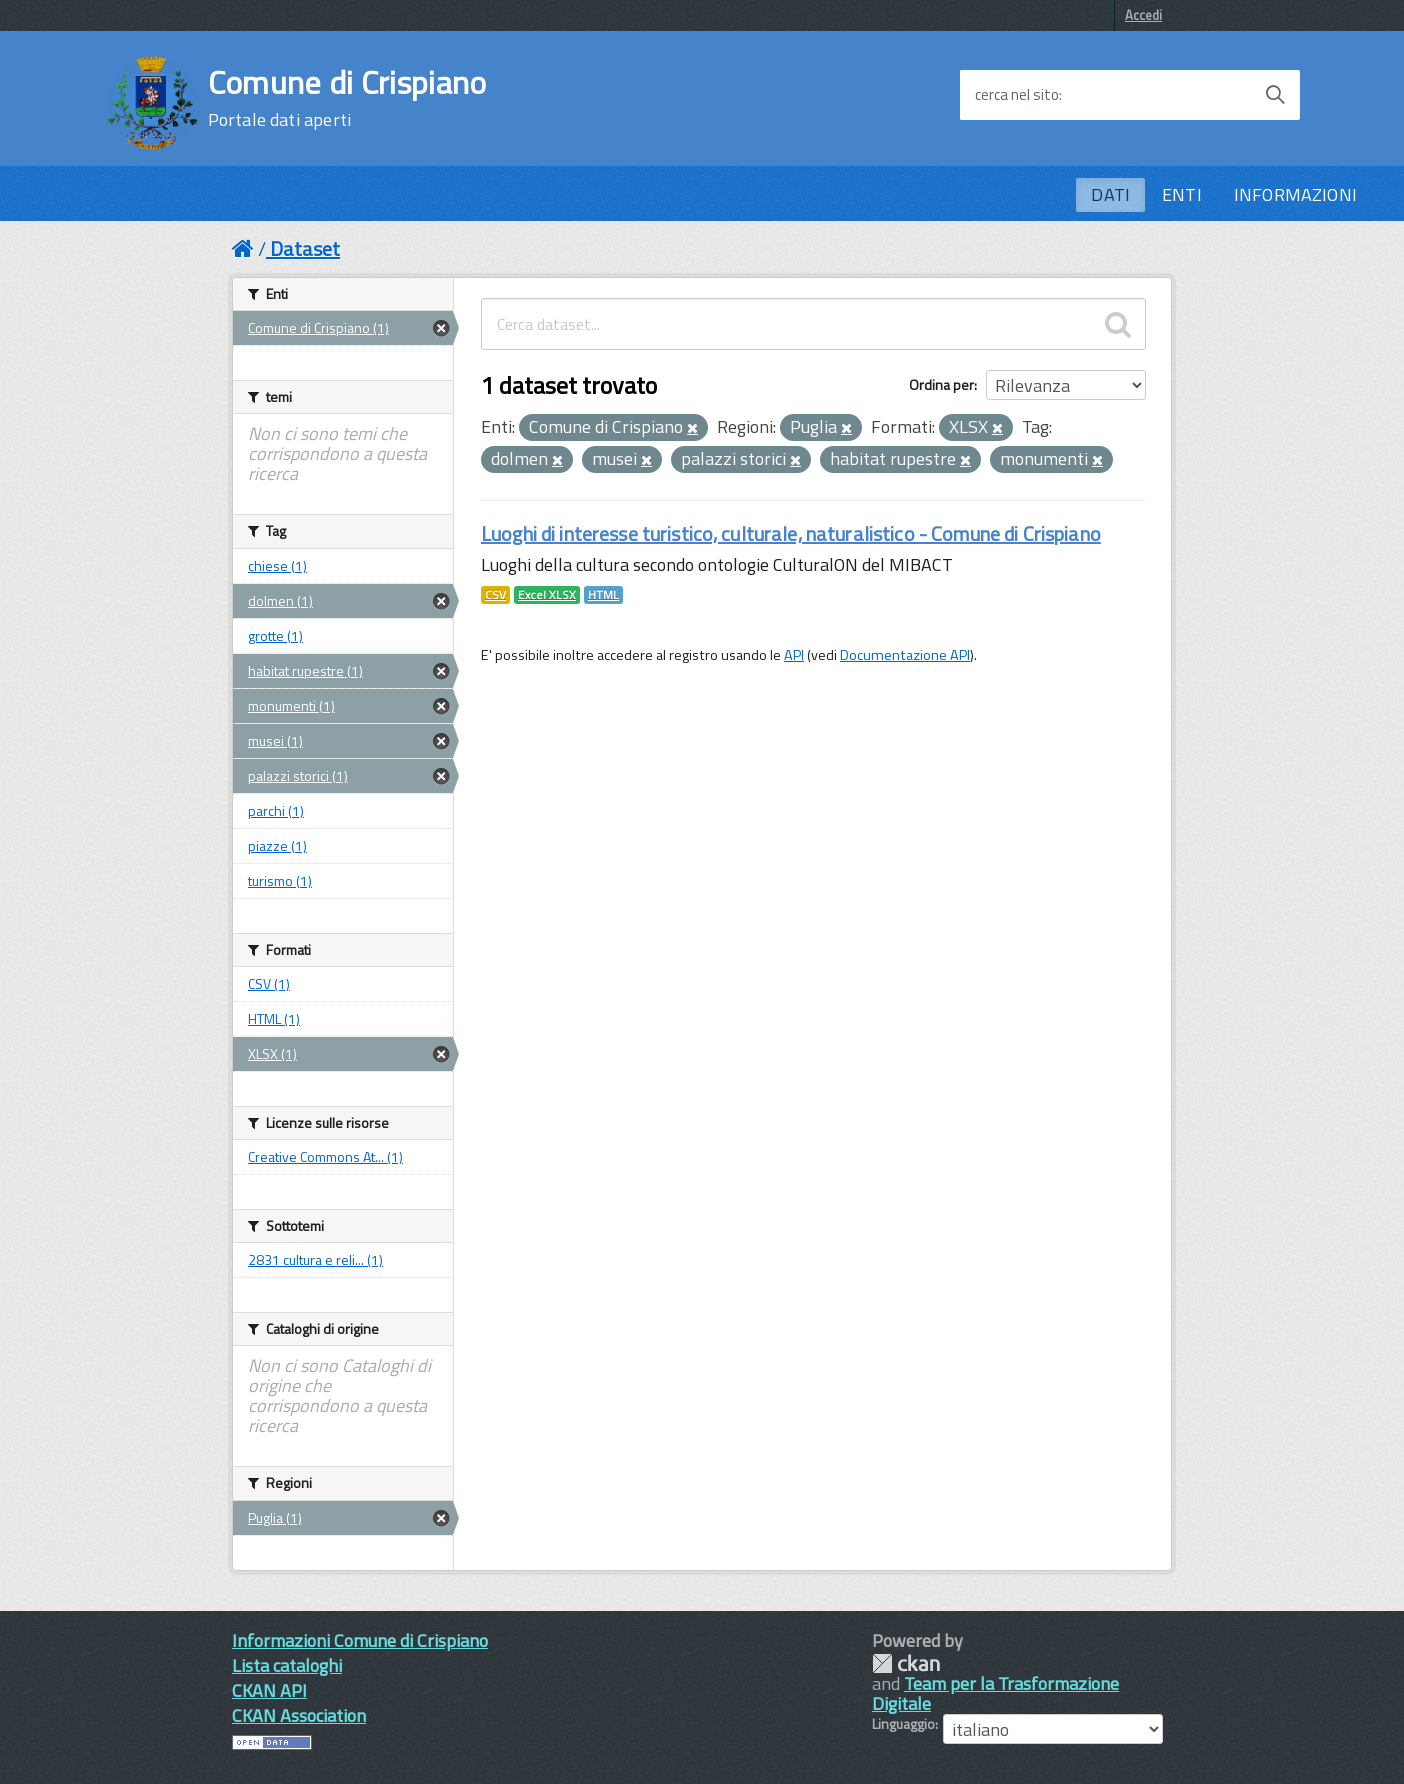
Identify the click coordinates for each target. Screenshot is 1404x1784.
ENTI (1182, 194)
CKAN (906, 1663)
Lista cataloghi (287, 1665)
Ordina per (941, 384)
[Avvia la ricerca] (1275, 95)
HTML (603, 595)
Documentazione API (905, 655)
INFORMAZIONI (1295, 194)
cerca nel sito (1017, 95)
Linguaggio (903, 1724)
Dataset (305, 248)
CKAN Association (299, 1715)
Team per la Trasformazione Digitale (995, 1693)
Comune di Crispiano (347, 98)
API (794, 655)
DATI (1110, 194)
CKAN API (269, 1690)
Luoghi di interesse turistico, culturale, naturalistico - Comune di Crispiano (791, 533)
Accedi (1143, 15)
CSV (495, 595)
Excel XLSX (547, 595)
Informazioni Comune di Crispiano (360, 1640)
